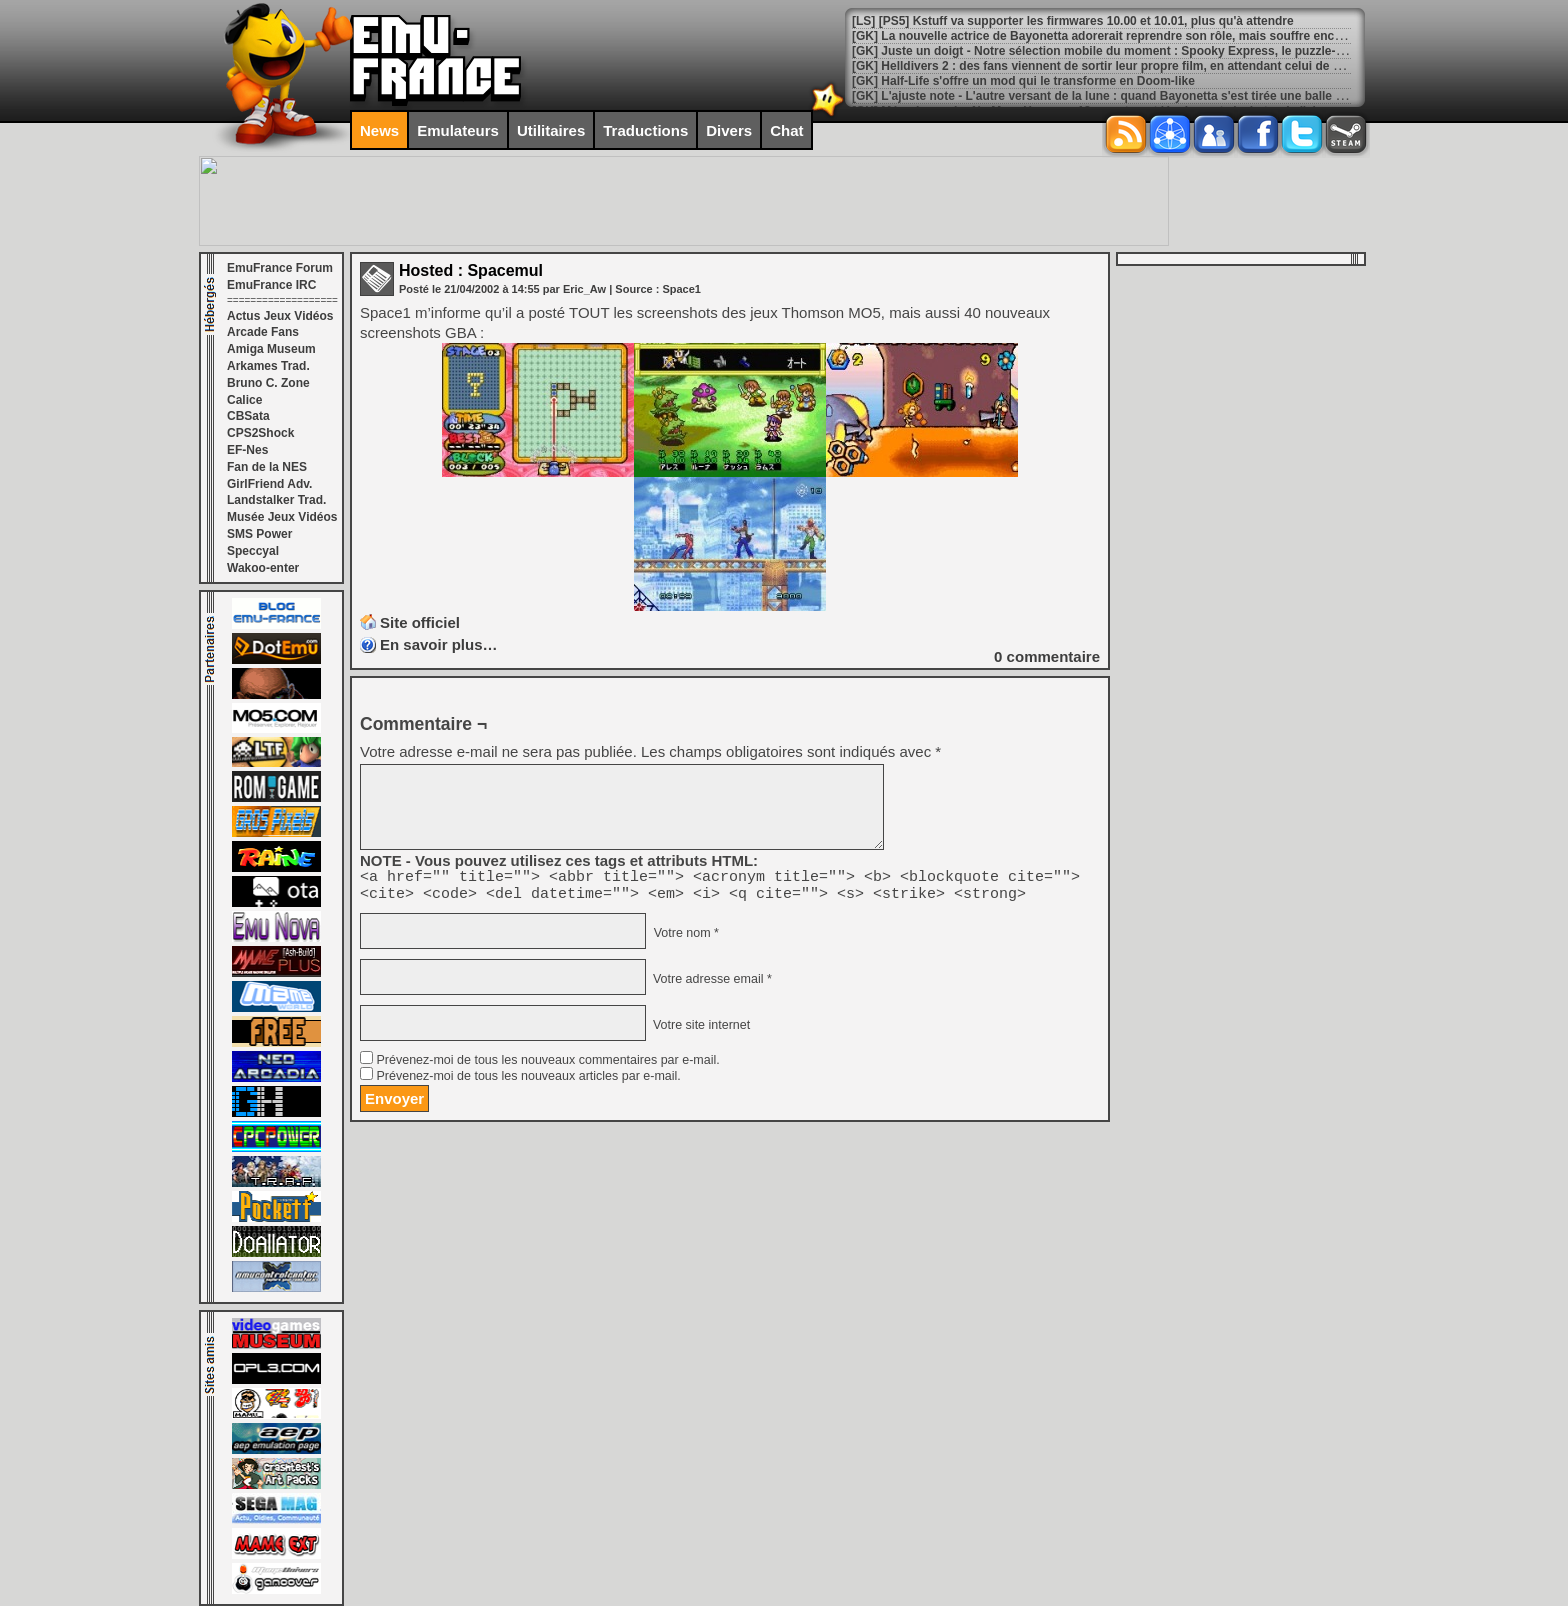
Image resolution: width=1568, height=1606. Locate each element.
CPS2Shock (260, 433)
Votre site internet (699, 1031)
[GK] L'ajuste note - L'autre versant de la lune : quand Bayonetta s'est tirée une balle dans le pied (1128, 96)
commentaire (1047, 656)
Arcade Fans (263, 332)
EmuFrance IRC (271, 285)
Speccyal (253, 551)
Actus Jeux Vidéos (280, 316)
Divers (729, 130)
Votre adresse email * (710, 985)
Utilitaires (551, 130)
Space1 (681, 289)
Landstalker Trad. (276, 500)
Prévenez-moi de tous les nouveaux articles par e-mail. (528, 1082)
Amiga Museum (271, 349)
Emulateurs (458, 130)
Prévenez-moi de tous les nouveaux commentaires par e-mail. (547, 1066)
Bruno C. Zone (268, 383)
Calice (244, 400)
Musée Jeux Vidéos (282, 517)
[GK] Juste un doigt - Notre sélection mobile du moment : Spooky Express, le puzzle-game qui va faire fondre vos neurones (1203, 51)
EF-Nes (247, 450)
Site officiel (420, 622)
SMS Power (259, 534)
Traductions (645, 130)
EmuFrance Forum (280, 268)
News (379, 130)
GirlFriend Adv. (269, 484)
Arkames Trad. (268, 366)
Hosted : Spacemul (471, 270)
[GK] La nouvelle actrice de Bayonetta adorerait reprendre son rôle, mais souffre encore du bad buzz (1138, 36)
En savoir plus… (439, 644)
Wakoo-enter (263, 568)
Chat (786, 130)
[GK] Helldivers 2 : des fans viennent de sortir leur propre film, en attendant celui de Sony (1107, 66)
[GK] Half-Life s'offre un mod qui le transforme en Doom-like (1023, 81)
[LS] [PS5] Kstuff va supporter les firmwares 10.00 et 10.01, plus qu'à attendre (1073, 21)
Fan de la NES (267, 467)
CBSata (248, 416)
